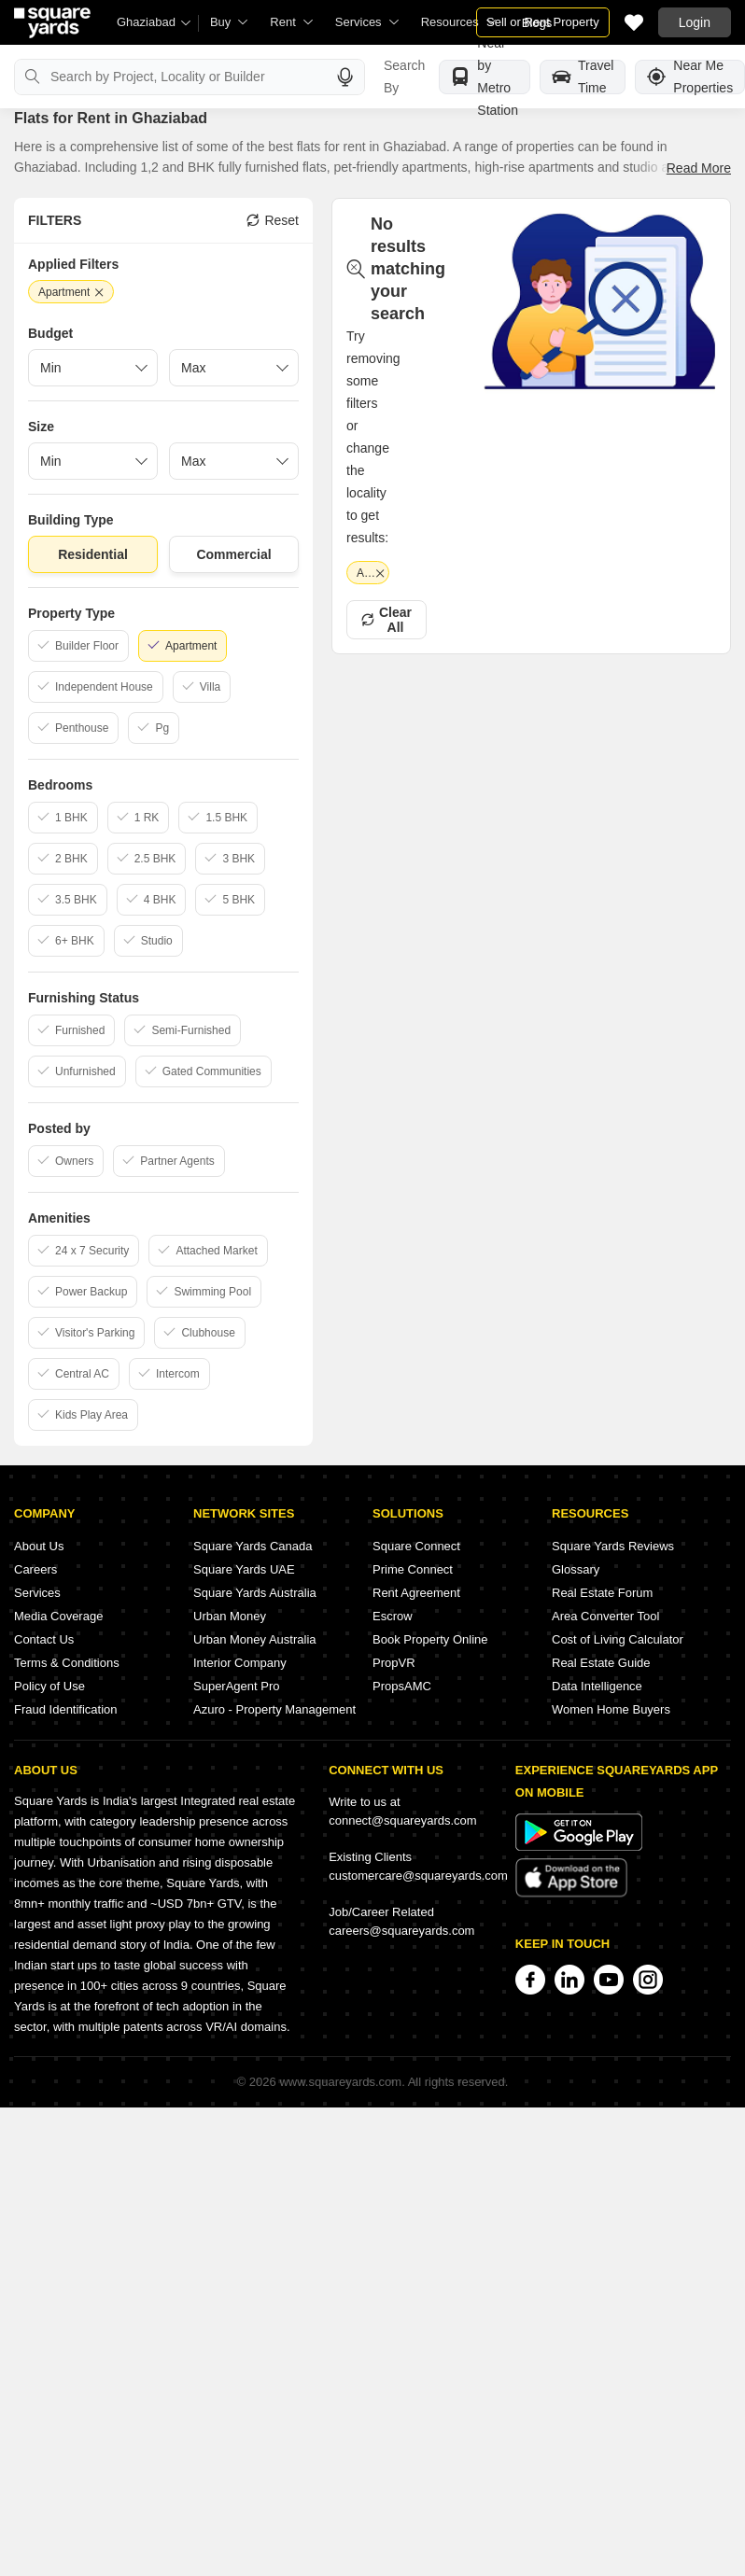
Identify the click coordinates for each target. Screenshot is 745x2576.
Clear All (386, 620)
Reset (272, 220)
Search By (404, 76)
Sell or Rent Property (542, 22)
